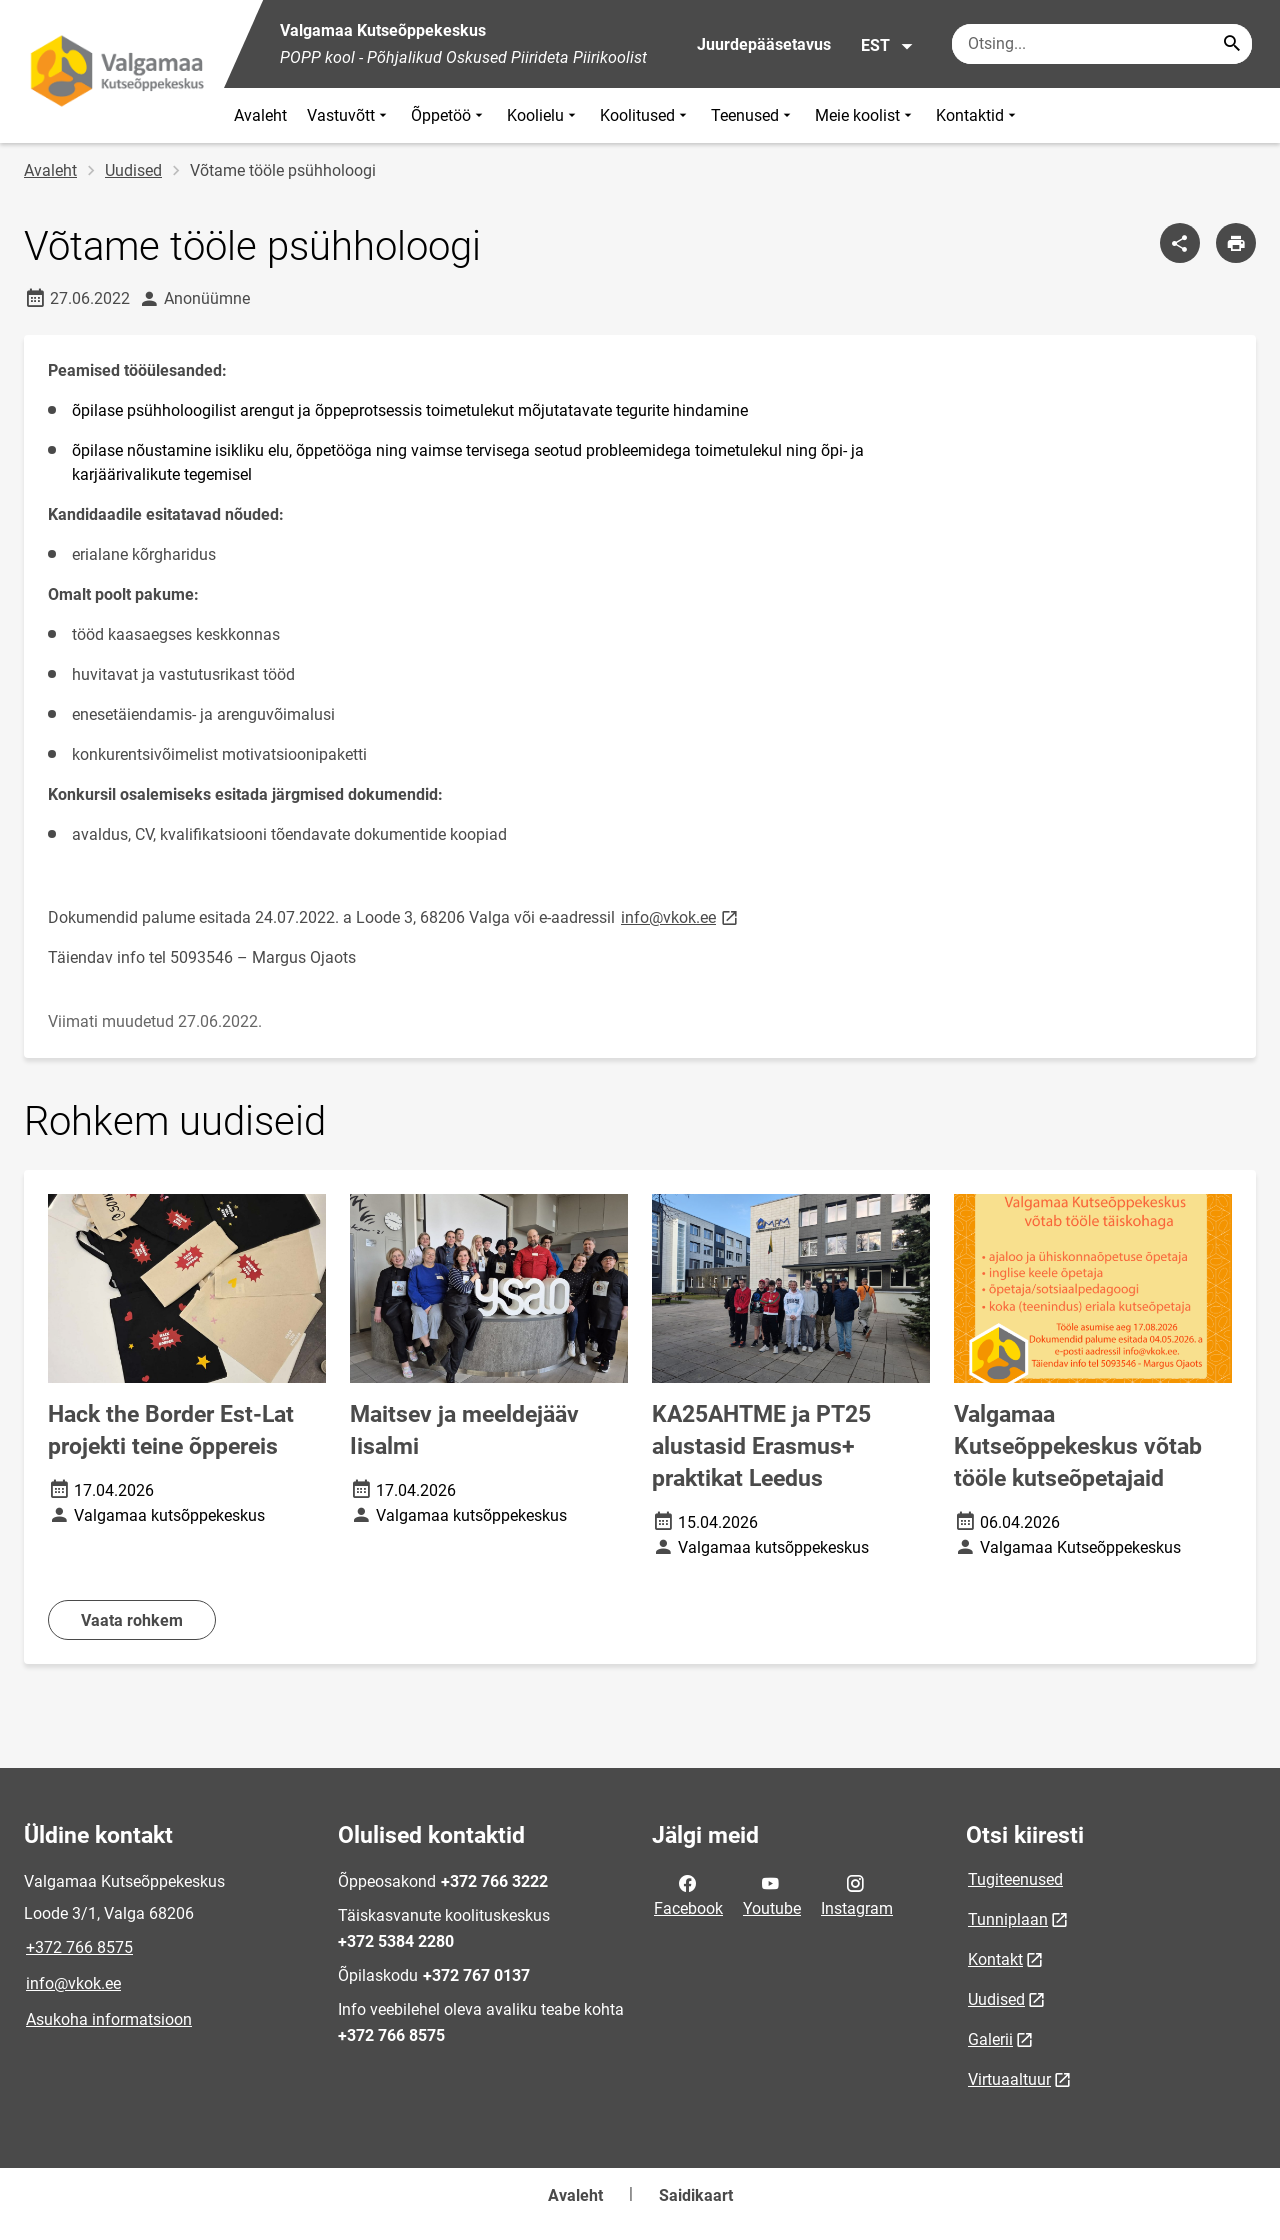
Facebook (688, 1894)
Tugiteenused (1015, 1879)
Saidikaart (696, 2195)
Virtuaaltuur (1009, 2079)
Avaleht (260, 115)
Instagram (857, 1894)
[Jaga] (1180, 243)
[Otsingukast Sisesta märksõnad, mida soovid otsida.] (1102, 44)
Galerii (990, 2039)
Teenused (753, 115)
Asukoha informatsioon (109, 2019)
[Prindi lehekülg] (1236, 243)
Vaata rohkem (132, 1620)
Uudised (133, 170)
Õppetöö (449, 115)
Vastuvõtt (349, 115)
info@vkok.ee (73, 1983)
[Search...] (1232, 44)
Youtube (772, 1894)
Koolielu (543, 115)
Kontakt (995, 1959)
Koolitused (645, 115)
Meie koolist (865, 115)
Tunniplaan (1008, 1919)
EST (887, 46)
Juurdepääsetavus (764, 44)
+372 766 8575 (79, 1947)
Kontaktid (978, 115)
